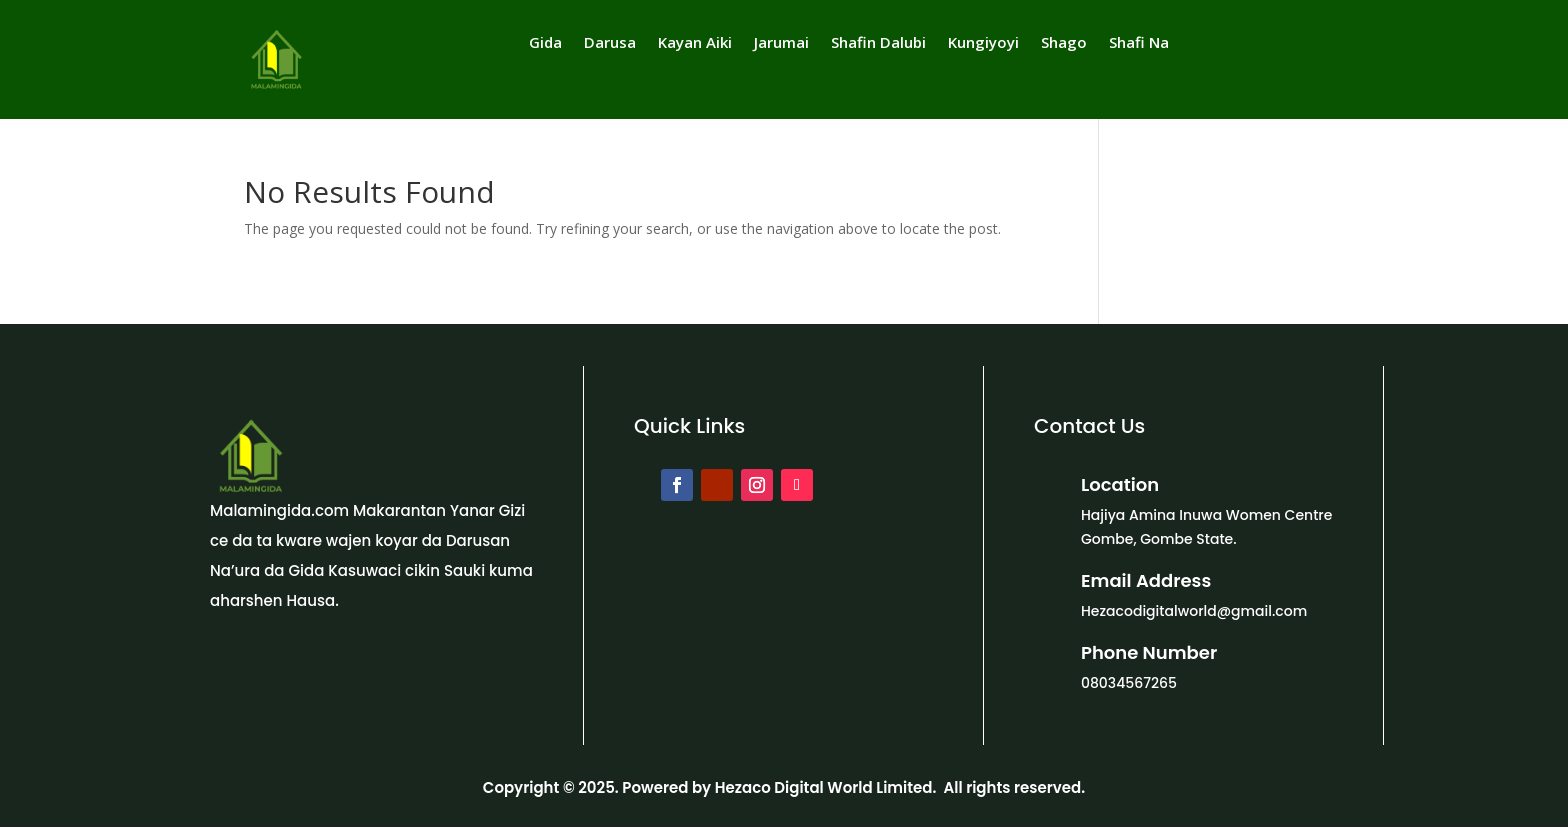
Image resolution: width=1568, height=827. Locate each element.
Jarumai (781, 43)
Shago (1064, 43)
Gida (545, 43)
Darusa (610, 43)
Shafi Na (1139, 43)
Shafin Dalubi (878, 43)
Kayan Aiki (695, 43)
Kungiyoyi (983, 43)
